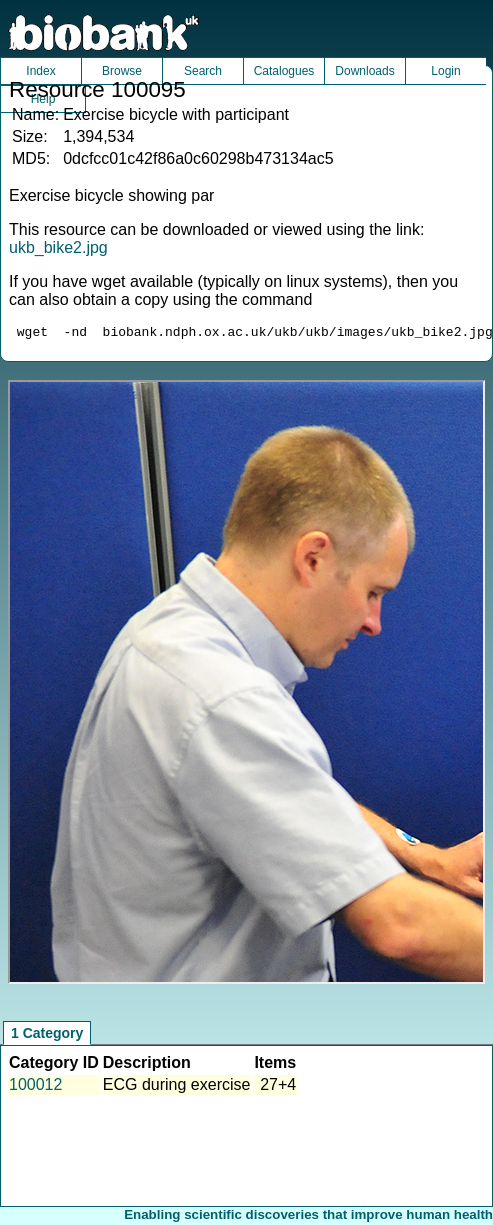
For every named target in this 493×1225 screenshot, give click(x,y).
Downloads (364, 71)
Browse (122, 71)
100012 (35, 1087)
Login (445, 71)
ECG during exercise (177, 1087)
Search (203, 71)
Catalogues (284, 71)
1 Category (47, 1036)
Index (40, 71)
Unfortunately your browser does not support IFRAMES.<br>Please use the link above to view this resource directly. (246, 685)
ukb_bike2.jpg (58, 247)
